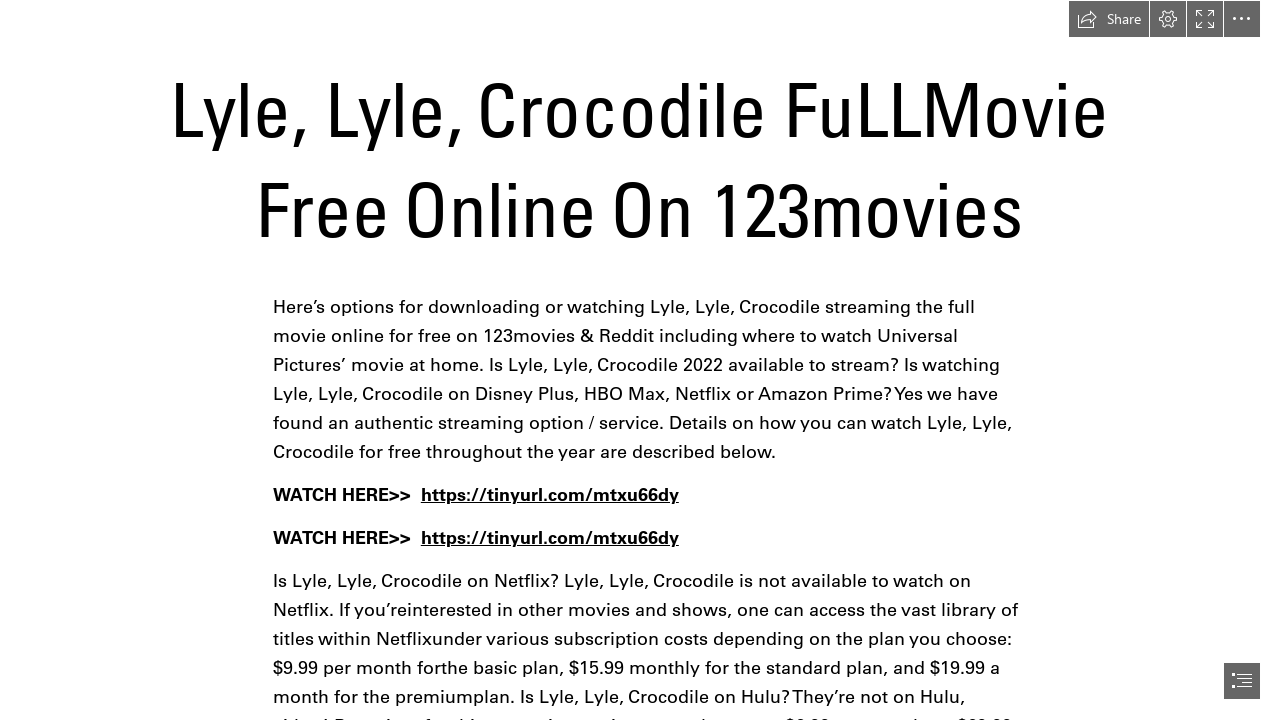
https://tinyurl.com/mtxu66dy (550, 494)
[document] (640, 360)
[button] (1109, 19)
